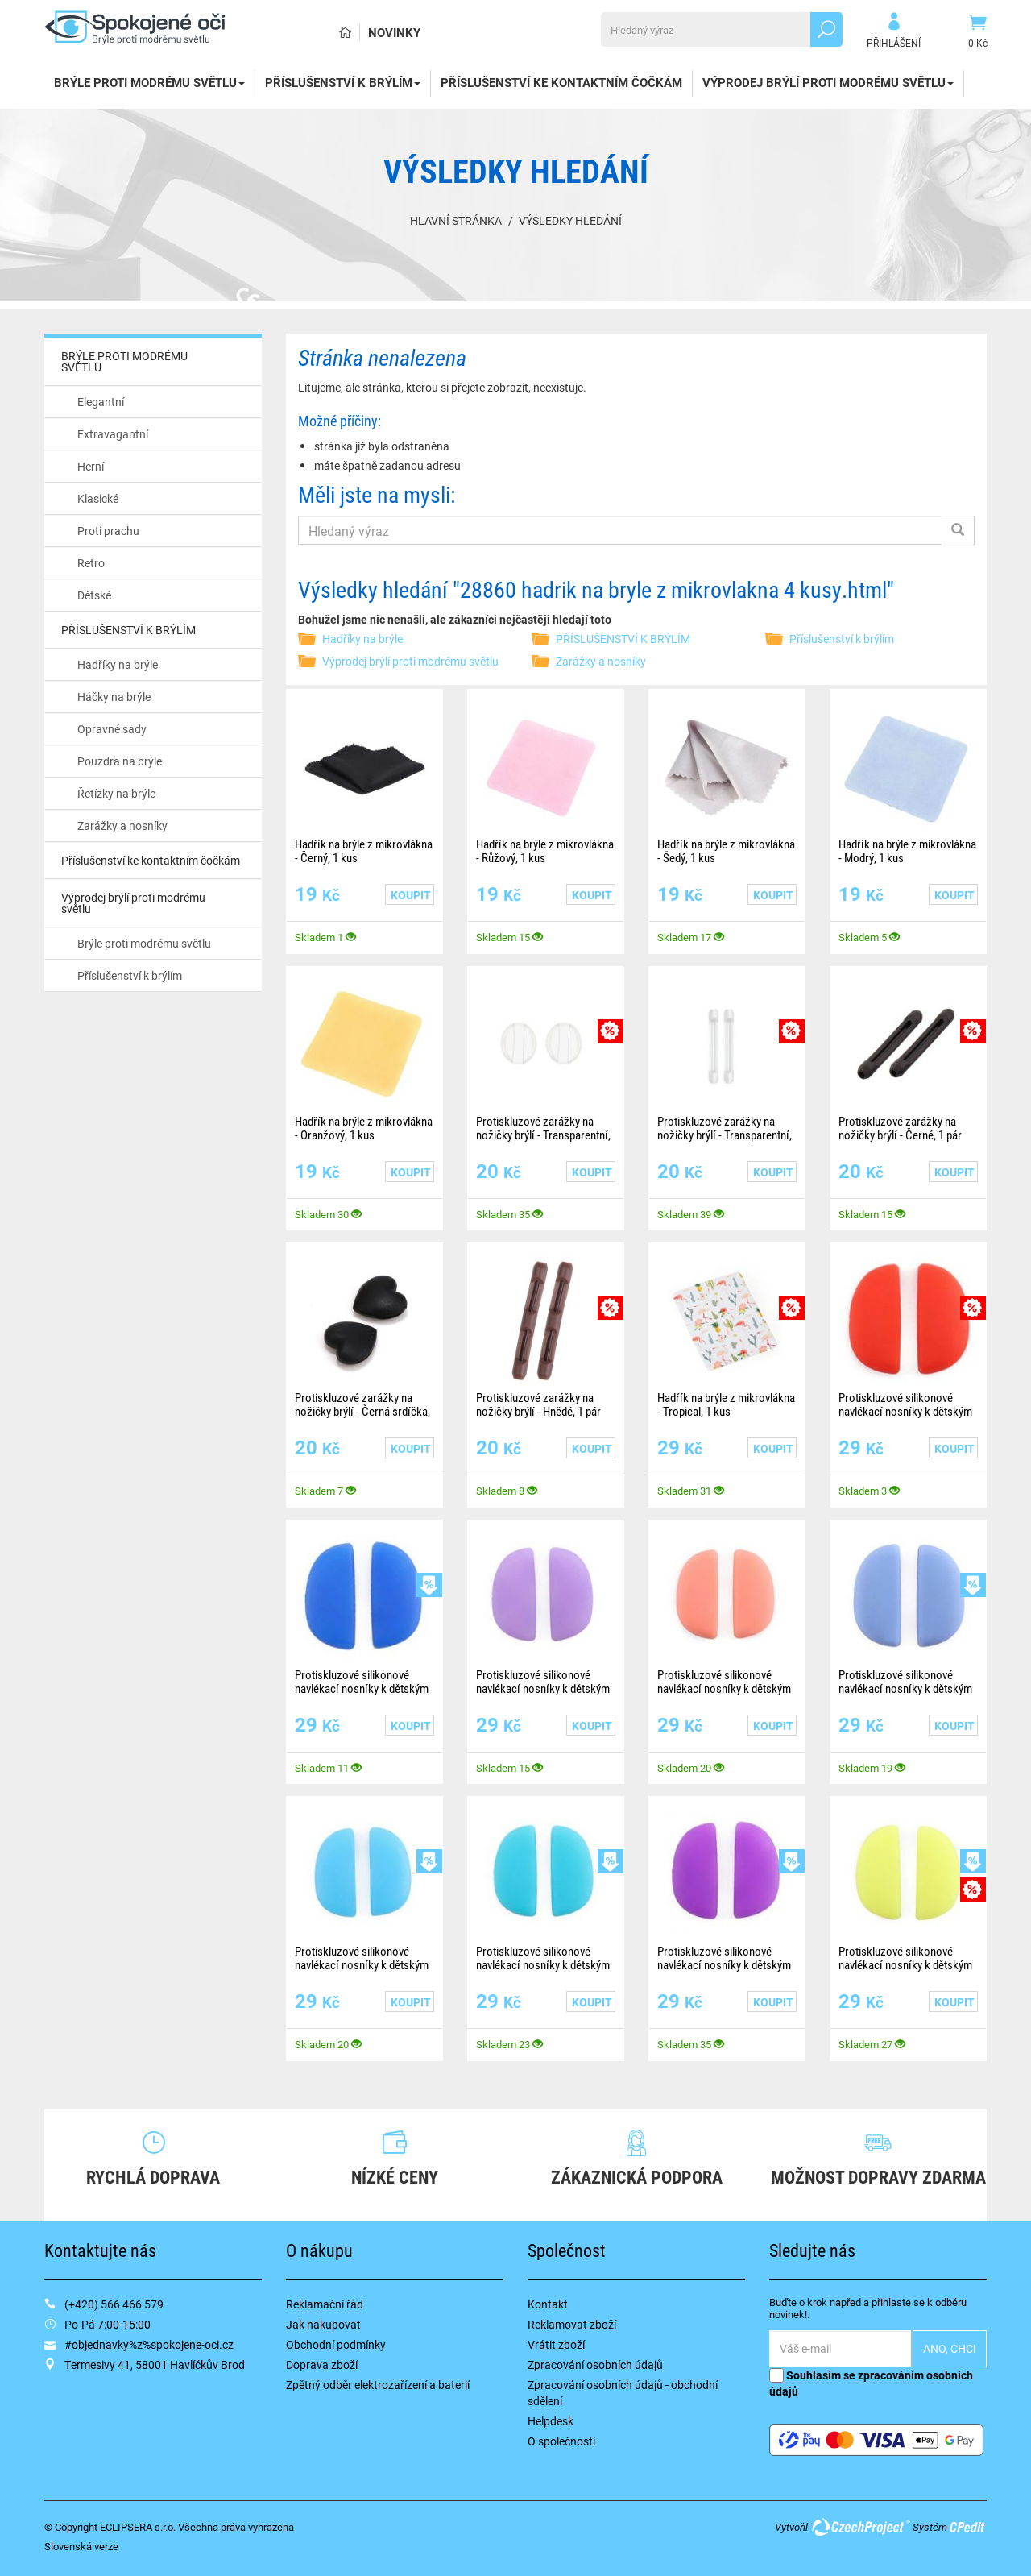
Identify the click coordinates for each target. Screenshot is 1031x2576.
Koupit (411, 894)
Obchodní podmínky (336, 2344)
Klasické (97, 498)
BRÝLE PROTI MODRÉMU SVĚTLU (149, 82)
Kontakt (548, 2304)
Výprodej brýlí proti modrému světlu (828, 82)
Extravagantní (112, 434)
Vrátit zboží (556, 2344)
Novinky (394, 32)
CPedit (968, 2527)
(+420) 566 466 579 (114, 2304)
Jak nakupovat (323, 2324)
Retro (91, 562)
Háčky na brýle (114, 696)
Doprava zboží (322, 2364)
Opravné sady (112, 728)
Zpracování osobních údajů (595, 2364)
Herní (90, 466)
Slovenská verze (81, 2546)
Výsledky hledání (570, 220)
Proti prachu (108, 530)
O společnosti (561, 2441)
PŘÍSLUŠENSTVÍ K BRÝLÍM (342, 82)
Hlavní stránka (456, 220)
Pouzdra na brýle (119, 761)
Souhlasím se (871, 2383)
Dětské (94, 595)
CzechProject (860, 2527)
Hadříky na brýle (117, 664)
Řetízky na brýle (116, 793)
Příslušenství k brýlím (129, 975)
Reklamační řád (324, 2304)
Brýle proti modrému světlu (144, 943)
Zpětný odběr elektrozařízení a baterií (378, 2384)
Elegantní (100, 401)
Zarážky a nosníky (122, 825)
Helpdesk (550, 2421)
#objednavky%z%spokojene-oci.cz (149, 2344)
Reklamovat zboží (572, 2324)
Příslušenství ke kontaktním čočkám (561, 82)
